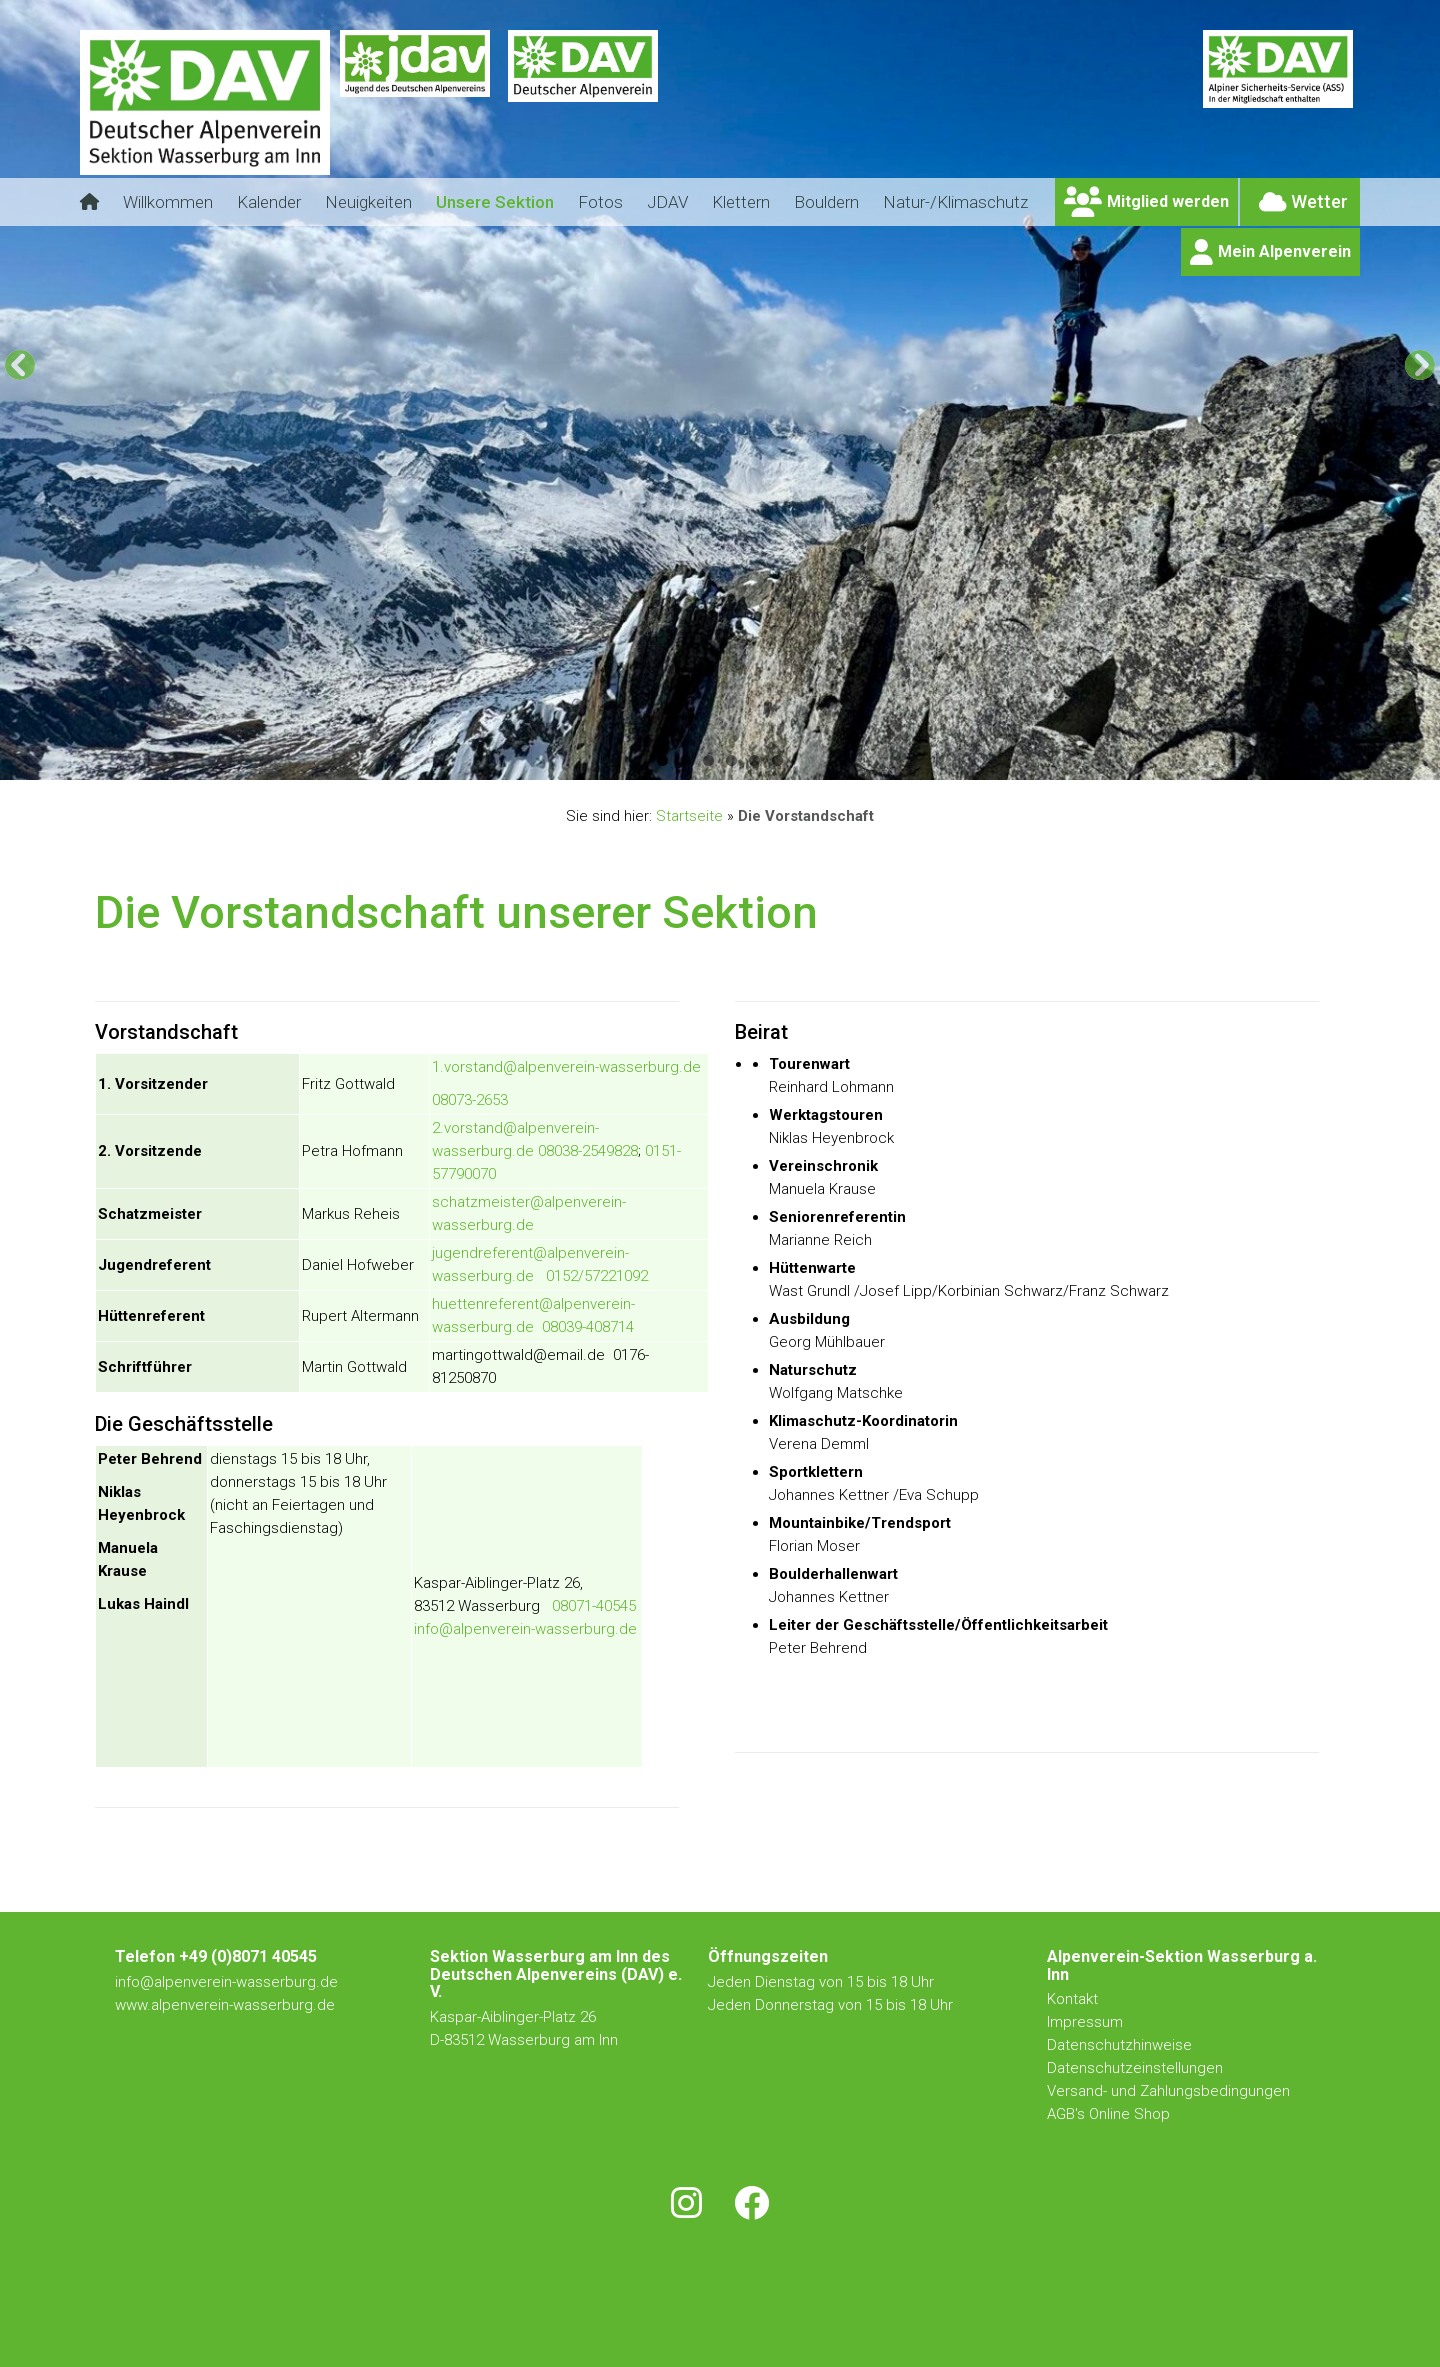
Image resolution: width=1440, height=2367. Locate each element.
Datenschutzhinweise (1119, 2045)
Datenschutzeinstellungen (1135, 2068)
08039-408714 (588, 1327)
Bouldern (826, 202)
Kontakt (1074, 1999)
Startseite (689, 816)
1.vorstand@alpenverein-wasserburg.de (566, 1067)
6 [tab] (777, 760)
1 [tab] (662, 760)
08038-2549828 (588, 1151)
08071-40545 (594, 1606)
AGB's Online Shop (1108, 2114)
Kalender (269, 202)
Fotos (600, 202)
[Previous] (20, 365)
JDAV (667, 202)
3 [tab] (708, 760)
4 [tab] (731, 760)
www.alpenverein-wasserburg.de (225, 2005)
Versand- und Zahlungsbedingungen (1168, 2091)
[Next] (1420, 365)
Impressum (1085, 2022)
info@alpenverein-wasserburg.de (525, 1629)
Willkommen (168, 202)
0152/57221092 (597, 1276)
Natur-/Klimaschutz (955, 202)
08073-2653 (470, 1100)
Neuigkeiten (368, 202)
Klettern (741, 202)
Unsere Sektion (495, 202)
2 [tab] (685, 760)
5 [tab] (754, 760)
